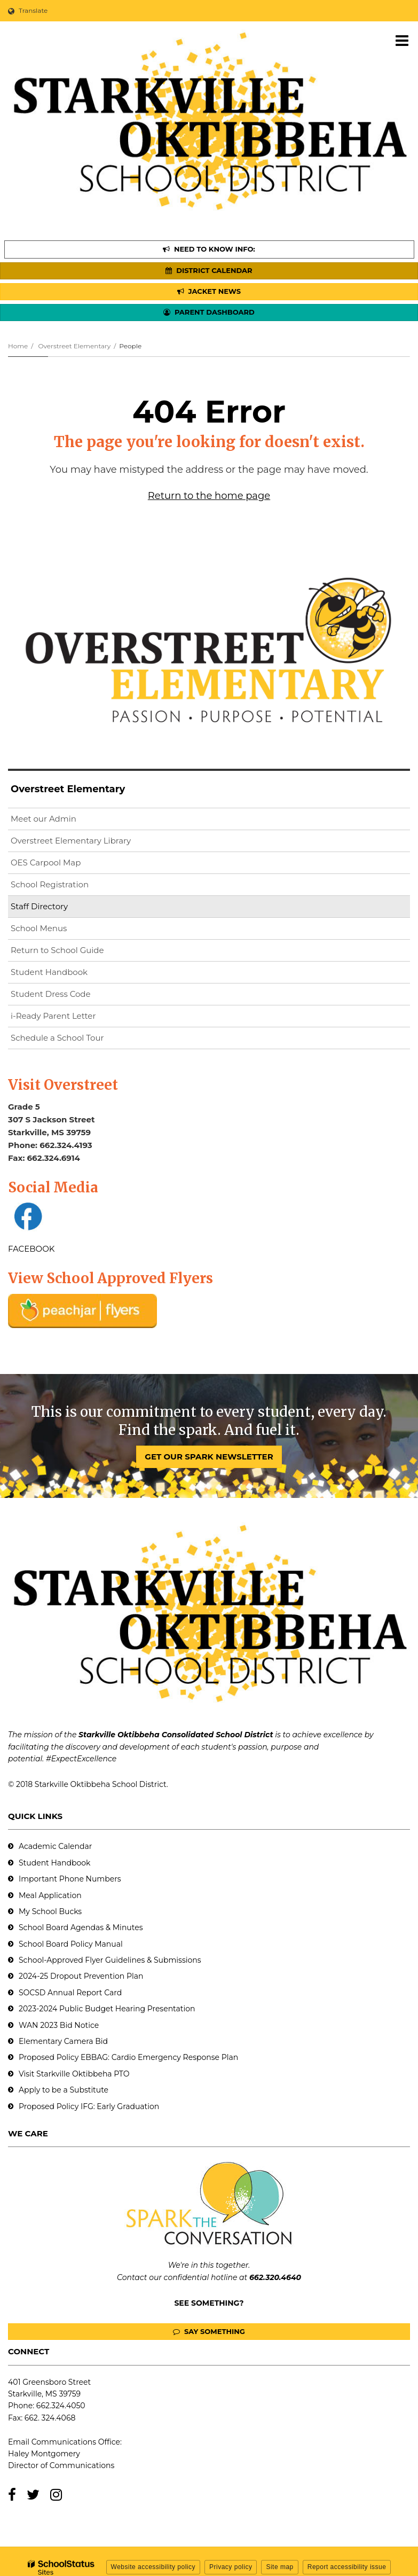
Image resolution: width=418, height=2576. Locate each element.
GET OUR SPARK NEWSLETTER (209, 1456)
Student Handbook (49, 972)
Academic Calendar (55, 1846)
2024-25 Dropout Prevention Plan (81, 1976)
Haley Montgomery (44, 2453)
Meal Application (50, 1895)
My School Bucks (50, 1911)
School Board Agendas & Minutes (81, 1927)
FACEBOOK (31, 1249)
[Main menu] (402, 40)
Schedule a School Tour (57, 1038)
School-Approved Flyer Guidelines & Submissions (110, 1960)
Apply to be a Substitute (63, 2090)
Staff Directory (39, 906)
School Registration (50, 884)
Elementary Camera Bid (63, 2041)
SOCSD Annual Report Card (70, 1992)
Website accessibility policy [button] (153, 2567)
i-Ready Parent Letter (53, 1016)
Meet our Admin (43, 819)
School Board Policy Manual (71, 1944)
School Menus (39, 928)
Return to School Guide (57, 950)
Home (18, 346)
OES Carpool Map (46, 862)
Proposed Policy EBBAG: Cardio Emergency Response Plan (128, 2057)
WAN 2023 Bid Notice (59, 2025)
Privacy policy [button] (230, 2567)
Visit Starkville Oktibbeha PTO (74, 2074)
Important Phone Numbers (70, 1879)
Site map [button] (279, 2567)
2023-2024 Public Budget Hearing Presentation (107, 2008)
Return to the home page (209, 496)
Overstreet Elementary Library (88, 843)
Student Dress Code (51, 994)
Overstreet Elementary (74, 346)
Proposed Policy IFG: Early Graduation (89, 2106)
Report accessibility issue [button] (347, 2567)
